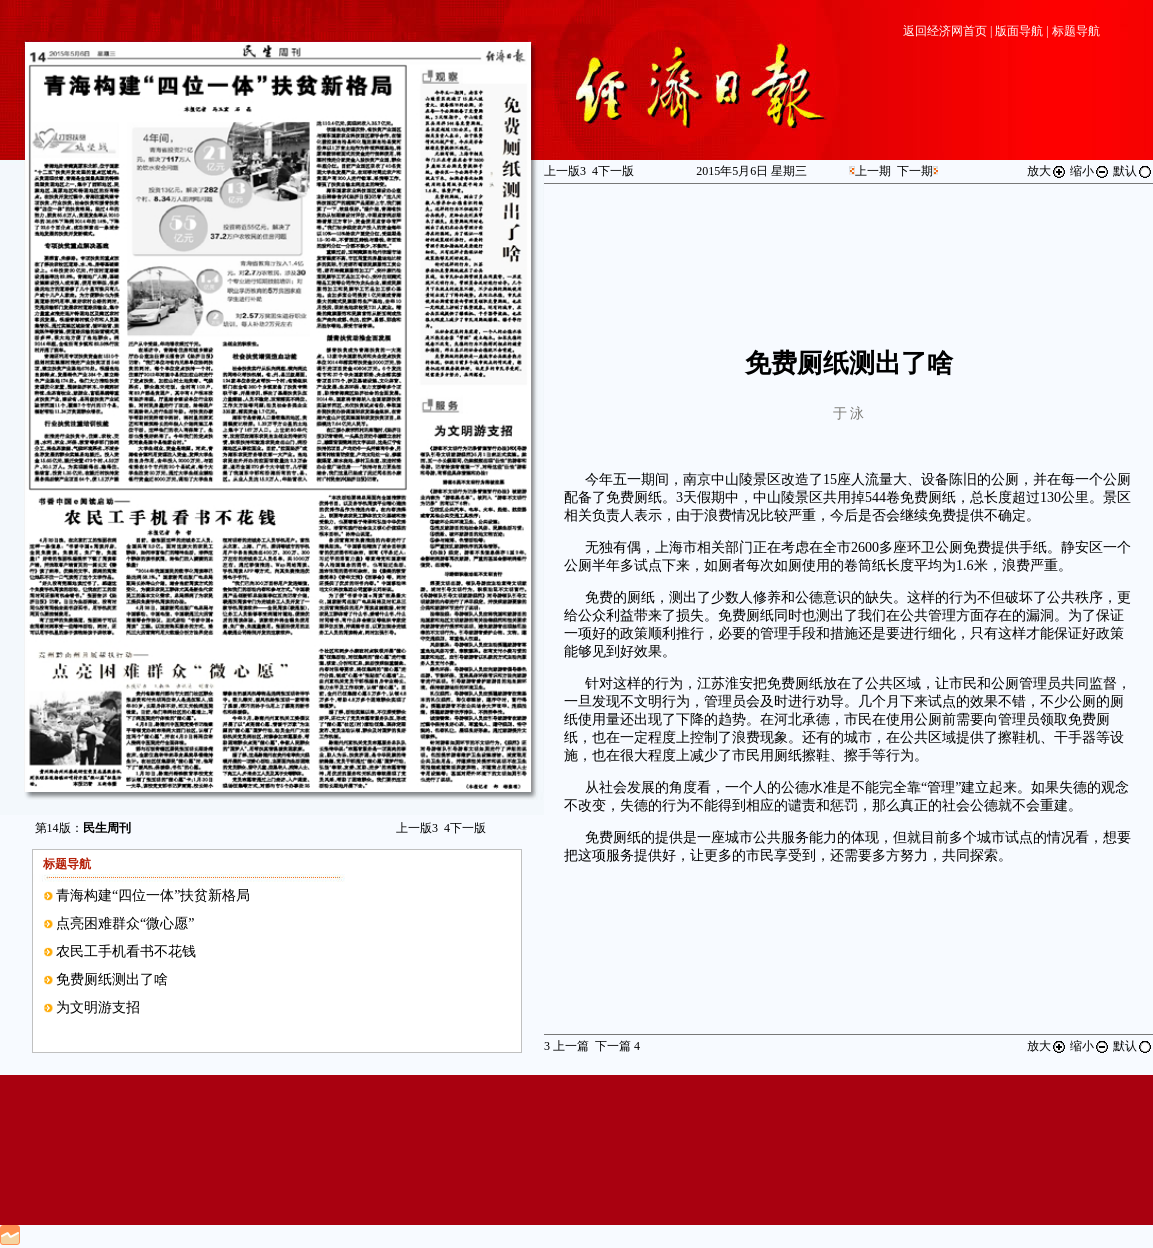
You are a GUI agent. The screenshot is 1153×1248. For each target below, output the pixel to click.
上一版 (417, 828)
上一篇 (566, 1046)
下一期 (915, 171)
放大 (1047, 171)
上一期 (873, 171)
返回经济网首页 (945, 31)
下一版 (465, 828)
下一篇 (617, 1046)
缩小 (1090, 171)
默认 (1133, 171)
